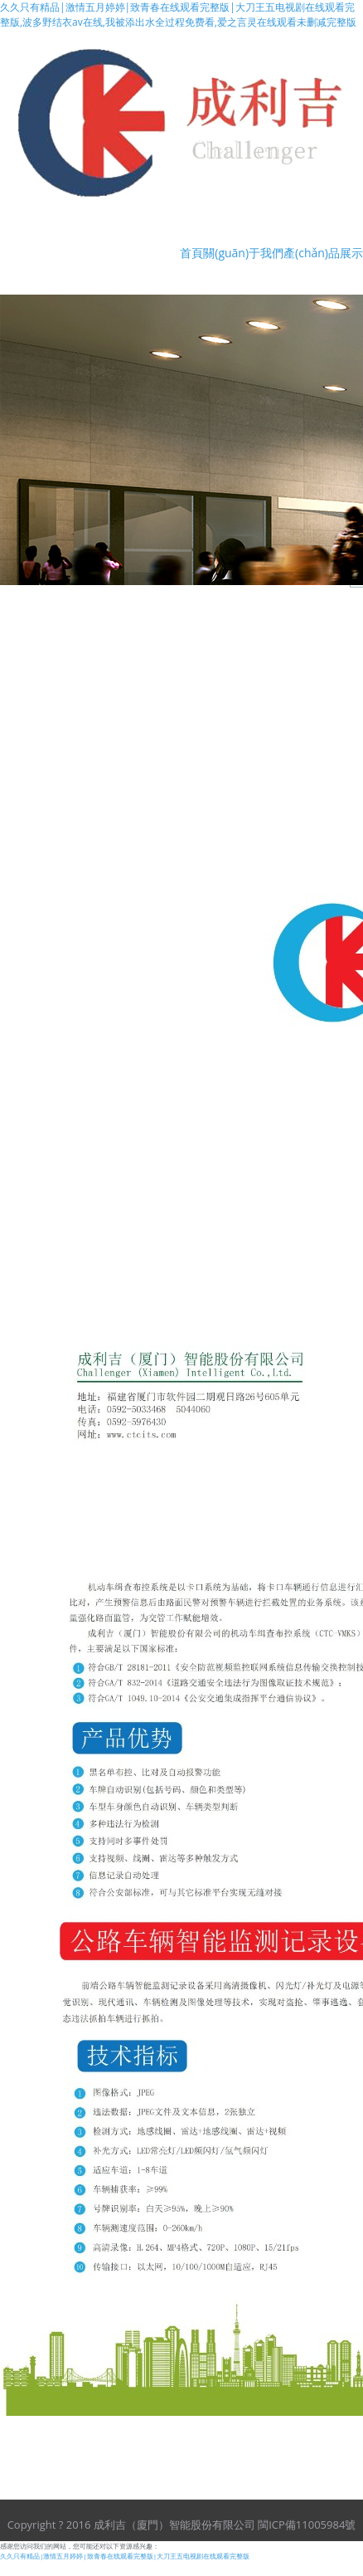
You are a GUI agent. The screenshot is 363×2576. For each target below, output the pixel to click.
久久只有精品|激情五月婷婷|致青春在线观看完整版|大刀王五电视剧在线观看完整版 (124, 2555)
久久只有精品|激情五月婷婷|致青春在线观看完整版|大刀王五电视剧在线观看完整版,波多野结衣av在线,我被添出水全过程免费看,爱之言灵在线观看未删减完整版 (178, 14)
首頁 (191, 253)
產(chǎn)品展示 (323, 253)
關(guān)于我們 (243, 253)
